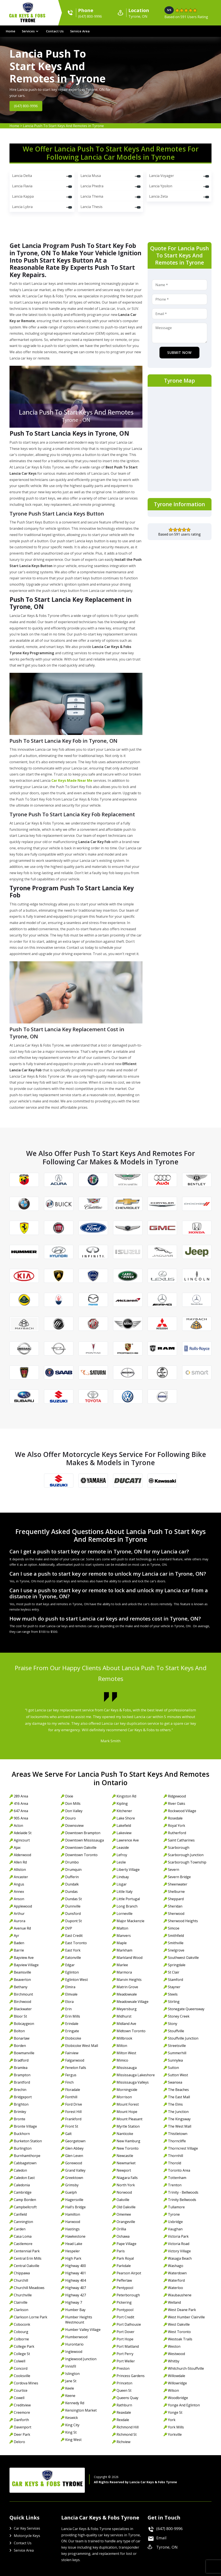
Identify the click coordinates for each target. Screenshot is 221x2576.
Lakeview (124, 1832)
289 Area (21, 1796)
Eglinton (72, 1972)
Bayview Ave (24, 1957)
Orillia (121, 2229)
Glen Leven (74, 2155)
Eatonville (73, 1957)
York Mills (176, 2427)
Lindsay (123, 1876)
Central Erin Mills (27, 2258)
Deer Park (22, 2434)
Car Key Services (27, 2528)
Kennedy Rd (74, 2403)
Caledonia (22, 2185)
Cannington (23, 2221)
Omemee (124, 2214)
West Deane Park (182, 2309)
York (171, 2419)
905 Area (21, 1818)
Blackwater (23, 2009)
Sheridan (175, 1906)
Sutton (173, 2067)
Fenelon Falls (75, 2067)
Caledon (20, 2170)
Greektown (74, 2177)
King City (72, 2425)
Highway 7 (73, 2302)
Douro (70, 1818)
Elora (69, 2001)
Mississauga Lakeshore (136, 2075)
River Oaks (176, 1803)
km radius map (179, 438)
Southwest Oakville (183, 1957)
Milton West (126, 2053)
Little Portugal (128, 1899)
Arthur (19, 1913)
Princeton (124, 2383)
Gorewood (73, 2163)
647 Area (21, 1810)
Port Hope (125, 2339)
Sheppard (176, 1899)
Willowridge (177, 2383)
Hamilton (72, 2214)
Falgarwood (74, 2060)
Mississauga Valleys (133, 2082)
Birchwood (22, 2001)
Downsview (74, 1825)
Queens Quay (127, 2397)
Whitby (173, 2361)
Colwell (19, 2361)
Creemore (22, 2412)
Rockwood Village (182, 1810)
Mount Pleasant (129, 2119)
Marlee (122, 1965)
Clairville (20, 2302)
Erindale (71, 2023)
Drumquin (73, 1869)
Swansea (175, 2082)
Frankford (73, 2119)
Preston (123, 2368)
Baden (19, 1943)
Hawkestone (75, 2236)
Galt (68, 2133)
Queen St (124, 2390)
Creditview (22, 2405)
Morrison (124, 2097)
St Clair (173, 1972)
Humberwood (76, 2337)
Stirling (174, 2001)
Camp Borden (25, 2199)
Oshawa (123, 2236)
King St (71, 2432)
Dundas (71, 1891)
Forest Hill (73, 2111)
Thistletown (177, 2133)
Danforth (21, 2419)
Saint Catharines (181, 1840)
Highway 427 (75, 2295)
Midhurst (124, 2016)
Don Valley (73, 1810)
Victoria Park (178, 2236)
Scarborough (178, 1847)
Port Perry (125, 2353)
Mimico (122, 2060)
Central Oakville (26, 2265)
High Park (73, 2258)
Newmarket (126, 2163)
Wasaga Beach (180, 2258)
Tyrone (174, 2214)
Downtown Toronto (81, 1854)
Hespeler (72, 2251)
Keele (69, 2388)
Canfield (20, 2214)
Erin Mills (72, 2016)
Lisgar (122, 1884)
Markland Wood (129, 1957)
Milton (122, 2045)
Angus (19, 1884)
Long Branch (127, 1906)
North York (126, 2185)
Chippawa (22, 2273)
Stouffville (176, 2031)
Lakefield (124, 1825)
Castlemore (23, 2243)
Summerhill (177, 2053)
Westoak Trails (180, 2339)
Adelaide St (23, 1832)
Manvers (124, 1935)
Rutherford (177, 1832)
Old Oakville (126, 2207)
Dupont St (73, 1921)
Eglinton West (76, 1979)
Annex (19, 1891)
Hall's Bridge (75, 2207)
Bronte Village (25, 2126)
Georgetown (75, 2141)
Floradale (72, 2089)
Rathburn (124, 2405)
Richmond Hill (128, 2427)
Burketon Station (28, 2141)
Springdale (176, 1965)
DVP (68, 1928)
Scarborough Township (187, 1862)
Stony (172, 2023)
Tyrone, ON (167, 2547)
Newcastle (125, 2155)
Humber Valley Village (83, 2329)
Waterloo (175, 2287)
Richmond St (127, 2434)
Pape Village (126, 2243)
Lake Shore (126, 1818)
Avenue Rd (22, 1928)
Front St (71, 2126)
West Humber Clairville (186, 2317)
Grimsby (72, 2185)
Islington (72, 2373)
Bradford (21, 2060)
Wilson (173, 2390)
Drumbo (72, 1862)
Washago (175, 2265)
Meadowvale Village (132, 2001)
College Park (24, 2346)
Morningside (127, 2089)
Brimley (20, 2111)
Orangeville (126, 2221)
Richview (123, 2441)
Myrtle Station (128, 2126)
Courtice (20, 2390)
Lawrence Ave (128, 1840)
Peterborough (128, 2295)
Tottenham (177, 2177)
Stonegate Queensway (186, 2009)
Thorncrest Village (183, 2148)
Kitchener (124, 1810)
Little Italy (125, 1891)
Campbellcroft (25, 2207)
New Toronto (128, 2148)
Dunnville (73, 1906)
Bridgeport (23, 2097)
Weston (174, 2346)
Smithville (175, 1943)
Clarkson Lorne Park (30, 2317)
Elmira (70, 1987)
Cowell (19, 2397)
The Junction (178, 2111)
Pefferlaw (124, 2280)
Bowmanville (24, 2053)
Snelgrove (176, 1950)
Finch (69, 2082)
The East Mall (179, 2097)
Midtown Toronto (131, 2031)
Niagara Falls (127, 2177)
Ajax (17, 1847)
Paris (121, 2251)
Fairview (71, 2053)
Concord (20, 2368)
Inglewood (73, 2351)
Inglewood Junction (80, 2359)
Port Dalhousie (129, 2324)
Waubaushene (179, 2295)
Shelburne (176, 1891)
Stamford (175, 1979)
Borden (20, 2045)
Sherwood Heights (183, 1921)
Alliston (20, 1869)
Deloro (19, 2441)
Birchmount (23, 1994)
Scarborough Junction (186, 1854)
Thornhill (175, 2155)
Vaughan (175, 2229)
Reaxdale (124, 2412)
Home (10, 31)
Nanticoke (125, 2133)
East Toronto (76, 1943)
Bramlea (20, 2067)
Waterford (176, 2280)
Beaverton (22, 1979)
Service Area (80, 31)
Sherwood (176, 1913)
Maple (122, 1943)
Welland (174, 2302)
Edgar (70, 1965)
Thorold (174, 2163)
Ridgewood (177, 1796)
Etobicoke (73, 2038)
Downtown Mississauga (84, 1840)
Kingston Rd (126, 1796)
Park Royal (125, 2258)
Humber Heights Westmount (78, 2320)
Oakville (123, 2199)
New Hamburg (128, 2141)
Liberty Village (128, 1869)
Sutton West (178, 2075)
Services (28, 31)
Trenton (175, 2185)
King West (73, 2439)
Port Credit (125, 2317)
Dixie (69, 1796)
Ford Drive (73, 2104)
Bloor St (20, 2016)
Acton (18, 1825)
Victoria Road (178, 2243)
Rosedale (175, 1818)
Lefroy (122, 1854)
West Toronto (179, 2331)
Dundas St (73, 1899)
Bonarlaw (21, 2038)
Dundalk (72, 1884)
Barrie (19, 1950)
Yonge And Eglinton (184, 2405)
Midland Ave (126, 2023)
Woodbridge (178, 2397)
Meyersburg (127, 2009)
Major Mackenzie (130, 1921)
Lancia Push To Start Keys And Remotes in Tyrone (63, 125)
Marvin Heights (129, 1979)
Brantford (22, 2082)
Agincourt (22, 1840)
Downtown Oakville (80, 1847)
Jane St (70, 2381)
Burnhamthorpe (27, 2155)
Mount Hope (127, 2111)
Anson (19, 1899)
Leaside (123, 1847)
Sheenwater (177, 1884)
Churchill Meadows (29, 2287)
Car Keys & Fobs (28, 19)
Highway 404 (75, 2280)
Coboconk (22, 2324)
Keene (70, 2395)
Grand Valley (75, 2170)
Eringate (72, 2031)
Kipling (122, 1803)
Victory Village (179, 2251)
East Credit (74, 1935)
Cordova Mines (26, 2383)
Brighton (21, 2104)
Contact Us (55, 31)
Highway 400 (75, 2265)
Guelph (71, 2192)
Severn (173, 1869)
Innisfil (70, 2366)
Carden (19, 2229)
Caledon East (24, 2177)
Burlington (23, 2148)
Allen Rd (20, 1862)
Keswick (71, 2417)
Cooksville (22, 2375)
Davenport (22, 2427)
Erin (68, 2009)
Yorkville (175, 2434)
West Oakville (179, 2324)
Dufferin (72, 1876)
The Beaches (178, 2089)
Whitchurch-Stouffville (186, 2368)
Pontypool (125, 2309)
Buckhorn (22, 2133)
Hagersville (74, 2199)
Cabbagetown (25, 2163)
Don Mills (73, 1803)
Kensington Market (81, 2410)
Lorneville (125, 1913)
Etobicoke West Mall (81, 2045)
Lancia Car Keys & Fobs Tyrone (153, 2482)
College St (22, 2353)
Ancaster (21, 1876)
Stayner (174, 1987)
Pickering (124, 2302)
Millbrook (124, 2038)
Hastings (72, 2229)
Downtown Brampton (82, 1832)
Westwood (176, 2353)
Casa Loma (23, 2236)
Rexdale (123, 2419)
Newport (124, 2170)
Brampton (22, 2075)
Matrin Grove (127, 1987)
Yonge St (175, 2412)
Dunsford (73, 1913)
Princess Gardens (131, 2375)
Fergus (70, 2075)
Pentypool (125, 2287)
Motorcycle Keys (27, 2535)
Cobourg (21, 2331)
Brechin (20, 2089)
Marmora (124, 1972)
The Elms (175, 2104)
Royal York (176, 1825)
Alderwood (22, 1854)
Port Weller (126, 2361)
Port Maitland (128, 2346)
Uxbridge (175, 2221)
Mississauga (127, 2067)
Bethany (20, 1987)
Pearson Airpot (129, 2273)
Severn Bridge (179, 1876)
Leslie (121, 1862)
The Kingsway (179, 2119)
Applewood (23, 1906)
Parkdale (124, 2265)
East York (73, 1950)
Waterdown (177, 2273)
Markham (124, 1950)
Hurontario (74, 2344)
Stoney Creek (178, 2016)
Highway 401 (75, 2273)
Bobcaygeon (24, 2023)
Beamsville (22, 1972)
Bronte (19, 2119)
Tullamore (176, 2207)
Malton (122, 1928)
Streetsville (177, 2045)
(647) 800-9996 (29, 106)
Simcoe (173, 1928)
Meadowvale (127, 1994)
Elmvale (71, 1994)
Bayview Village (26, 1965)
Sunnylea (175, 2060)
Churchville (23, 2295)
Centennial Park (27, 2251)
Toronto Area (179, 2170)
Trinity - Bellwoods (183, 2192)
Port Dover (125, 2331)
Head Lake (73, 2243)
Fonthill (71, 2097)
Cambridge (23, 2192)
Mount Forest (128, 2104)
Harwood (72, 2221)
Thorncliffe (177, 2141)
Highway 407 (75, 2287)
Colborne (21, 2339)
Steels (173, 1994)
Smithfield (176, 1935)
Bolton (19, 2031)
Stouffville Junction (183, 2038)
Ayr (16, 1935)
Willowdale (176, 2375)
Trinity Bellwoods (182, 2199)
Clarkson (21, 2309)
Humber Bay (75, 2309)
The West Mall (179, 2126)
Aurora (19, 1921)
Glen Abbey (74, 2148)
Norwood (124, 2192)
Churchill (21, 2280)
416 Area (21, 1803)
